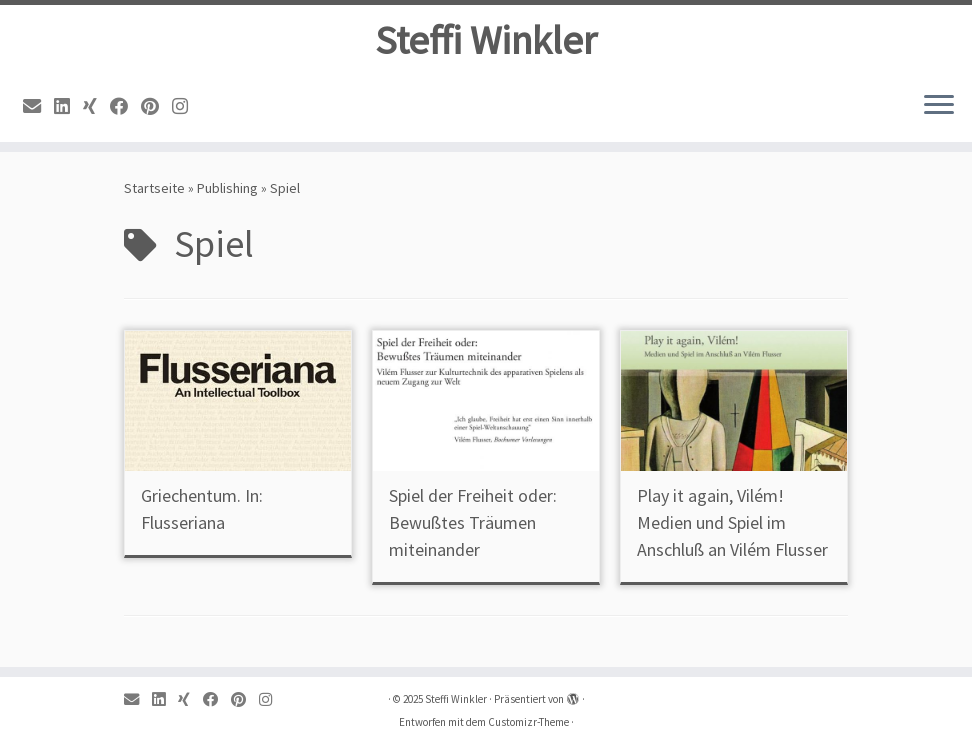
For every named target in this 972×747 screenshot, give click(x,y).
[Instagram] (186, 106)
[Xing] (96, 106)
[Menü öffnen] (939, 106)
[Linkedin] (68, 106)
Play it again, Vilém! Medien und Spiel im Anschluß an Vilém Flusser (732, 522)
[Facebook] (125, 106)
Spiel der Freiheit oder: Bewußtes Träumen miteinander (473, 522)
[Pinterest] (156, 106)
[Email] (38, 106)
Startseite (154, 188)
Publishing (227, 188)
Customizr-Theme (528, 722)
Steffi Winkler (486, 40)
